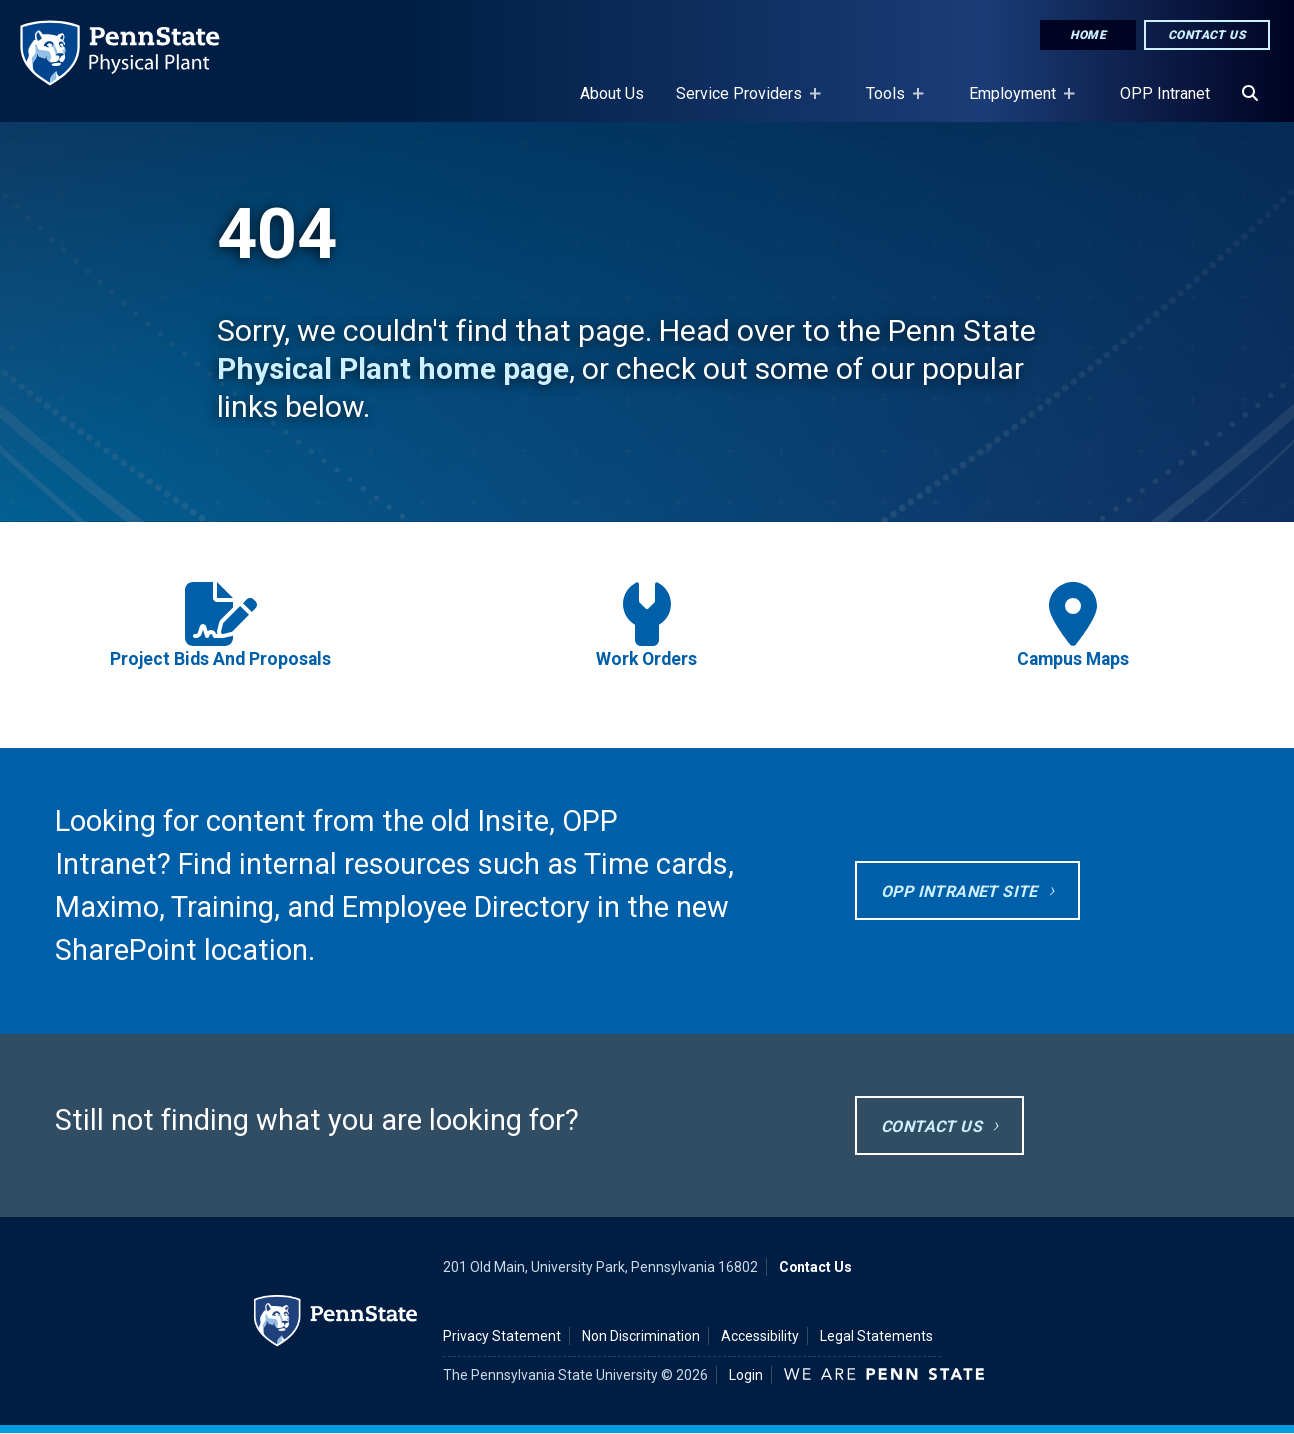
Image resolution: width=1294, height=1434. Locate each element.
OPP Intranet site (959, 891)
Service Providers (743, 103)
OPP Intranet (1165, 93)
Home (1088, 35)
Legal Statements (876, 1336)
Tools (889, 103)
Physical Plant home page (393, 368)
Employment (1016, 103)
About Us (612, 93)
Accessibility (760, 1336)
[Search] (1250, 94)
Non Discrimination (641, 1336)
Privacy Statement (502, 1336)
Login (746, 1375)
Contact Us (1207, 35)
